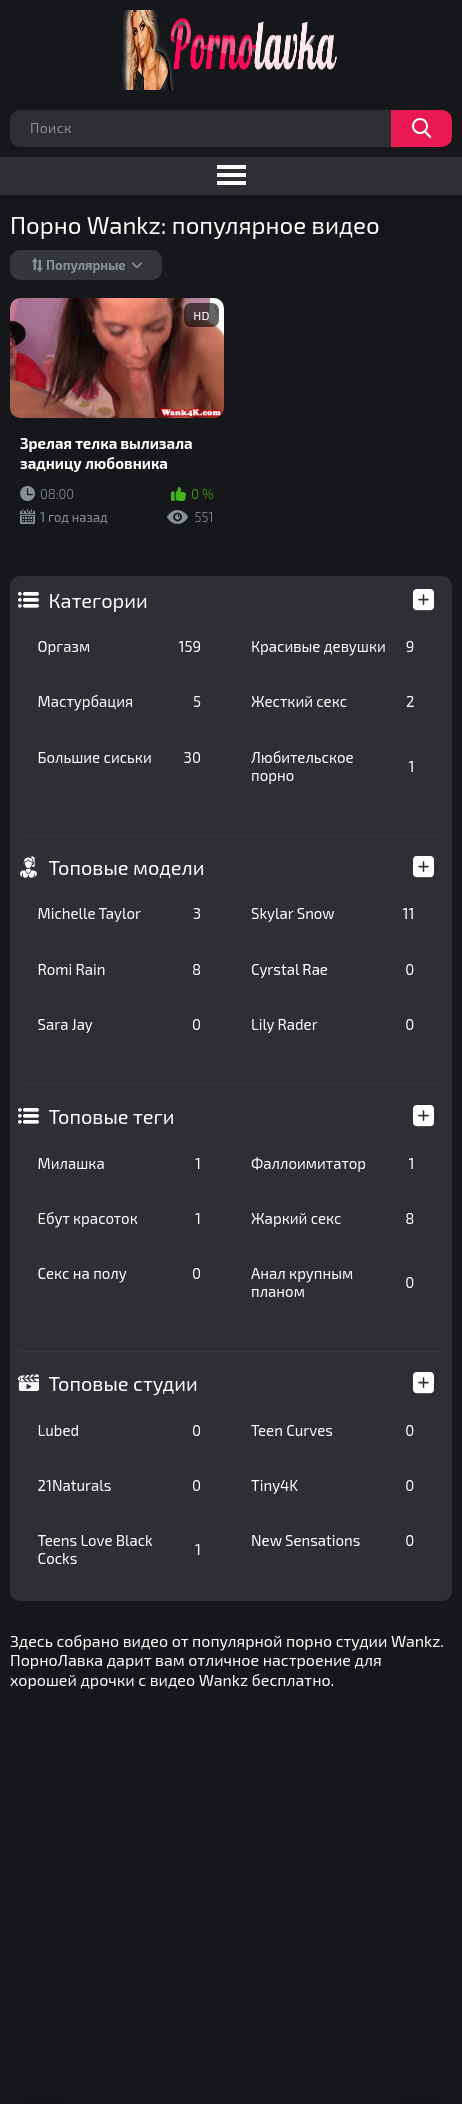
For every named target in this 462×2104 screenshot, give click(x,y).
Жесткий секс (332, 701)
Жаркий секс (332, 1218)
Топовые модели (127, 867)
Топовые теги (112, 1116)
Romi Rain (119, 969)
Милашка (119, 1163)
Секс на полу (119, 1273)
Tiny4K (332, 1485)
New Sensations (332, 1540)
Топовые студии (123, 1383)
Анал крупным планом (332, 1282)
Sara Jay (119, 1024)
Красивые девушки (332, 646)
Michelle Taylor (119, 913)
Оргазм (119, 646)
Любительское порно (332, 766)
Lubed (119, 1430)
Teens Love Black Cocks (119, 1549)
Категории (98, 600)
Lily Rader (332, 1024)
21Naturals (119, 1485)
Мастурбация (119, 701)
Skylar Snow (332, 913)
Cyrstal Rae (332, 969)
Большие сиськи (119, 757)
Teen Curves (332, 1430)
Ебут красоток (119, 1218)
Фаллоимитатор (332, 1163)
